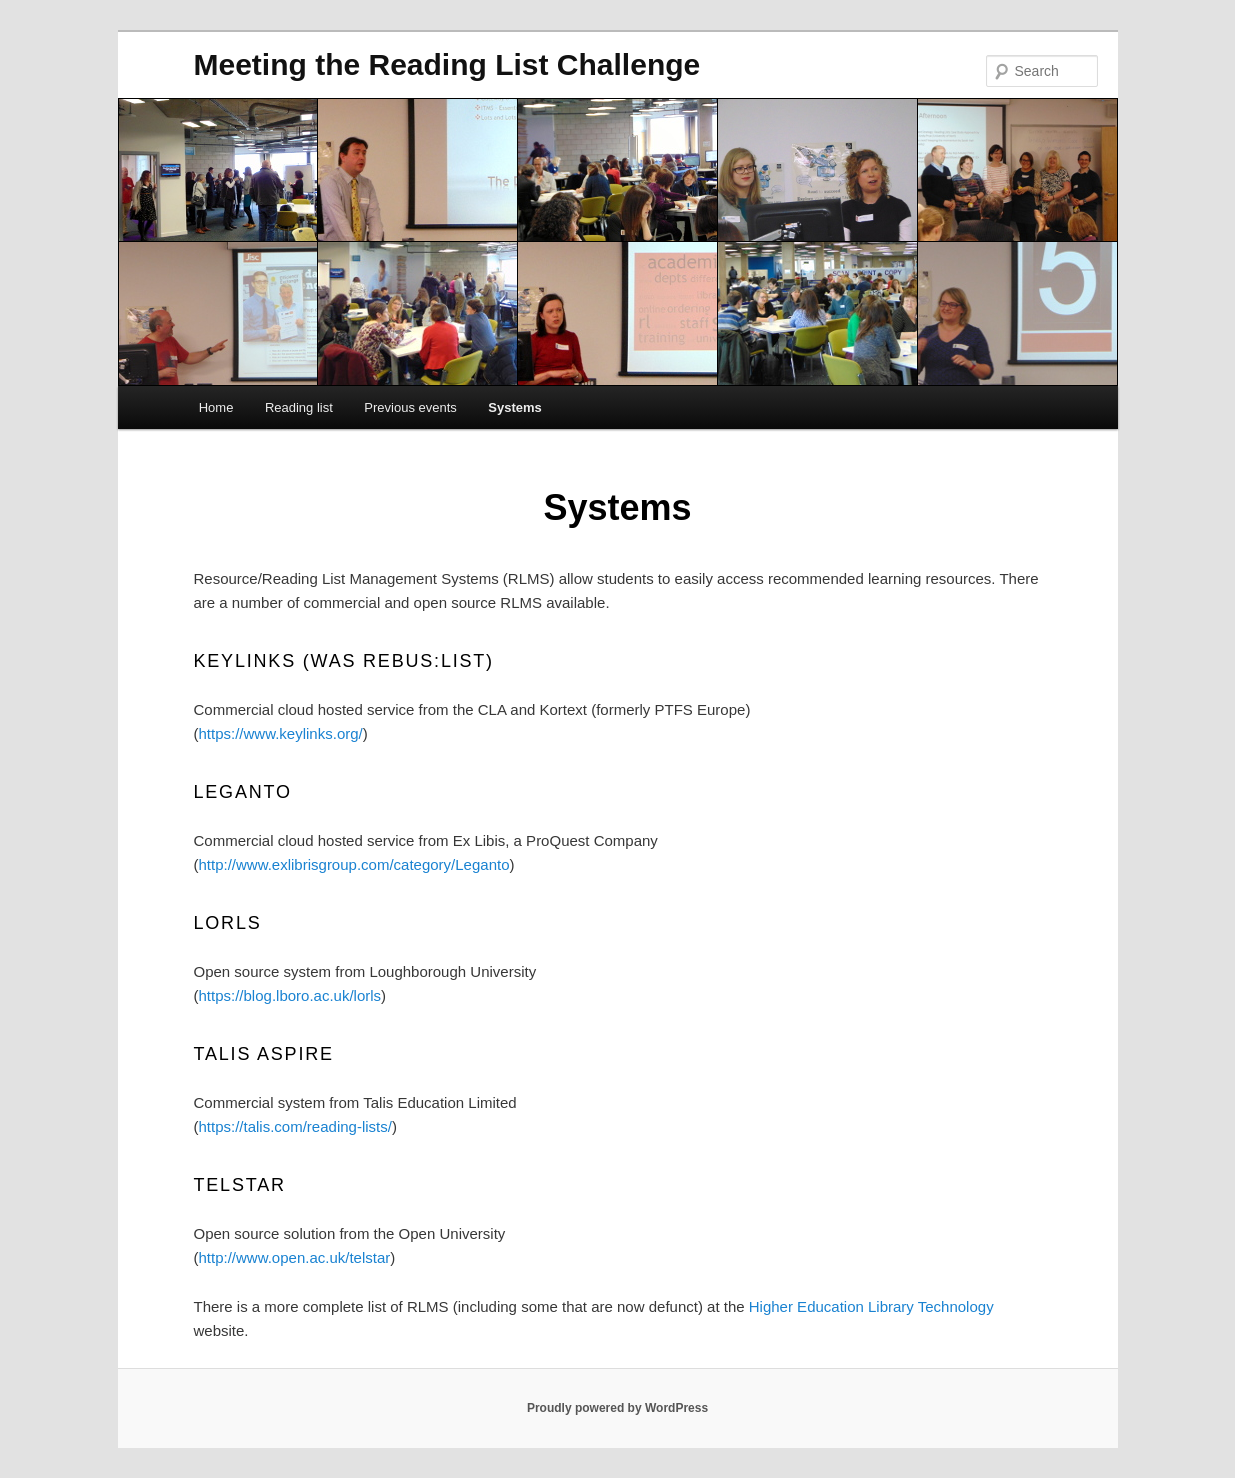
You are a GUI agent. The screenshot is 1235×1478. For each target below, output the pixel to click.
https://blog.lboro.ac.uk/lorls (290, 995)
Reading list (299, 407)
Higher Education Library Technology (871, 1306)
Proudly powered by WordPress (617, 1408)
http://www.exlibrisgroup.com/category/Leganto (354, 864)
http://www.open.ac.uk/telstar (295, 1257)
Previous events (410, 407)
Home (216, 407)
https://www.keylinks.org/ (281, 733)
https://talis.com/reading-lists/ (295, 1126)
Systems (514, 407)
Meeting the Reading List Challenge (447, 64)
